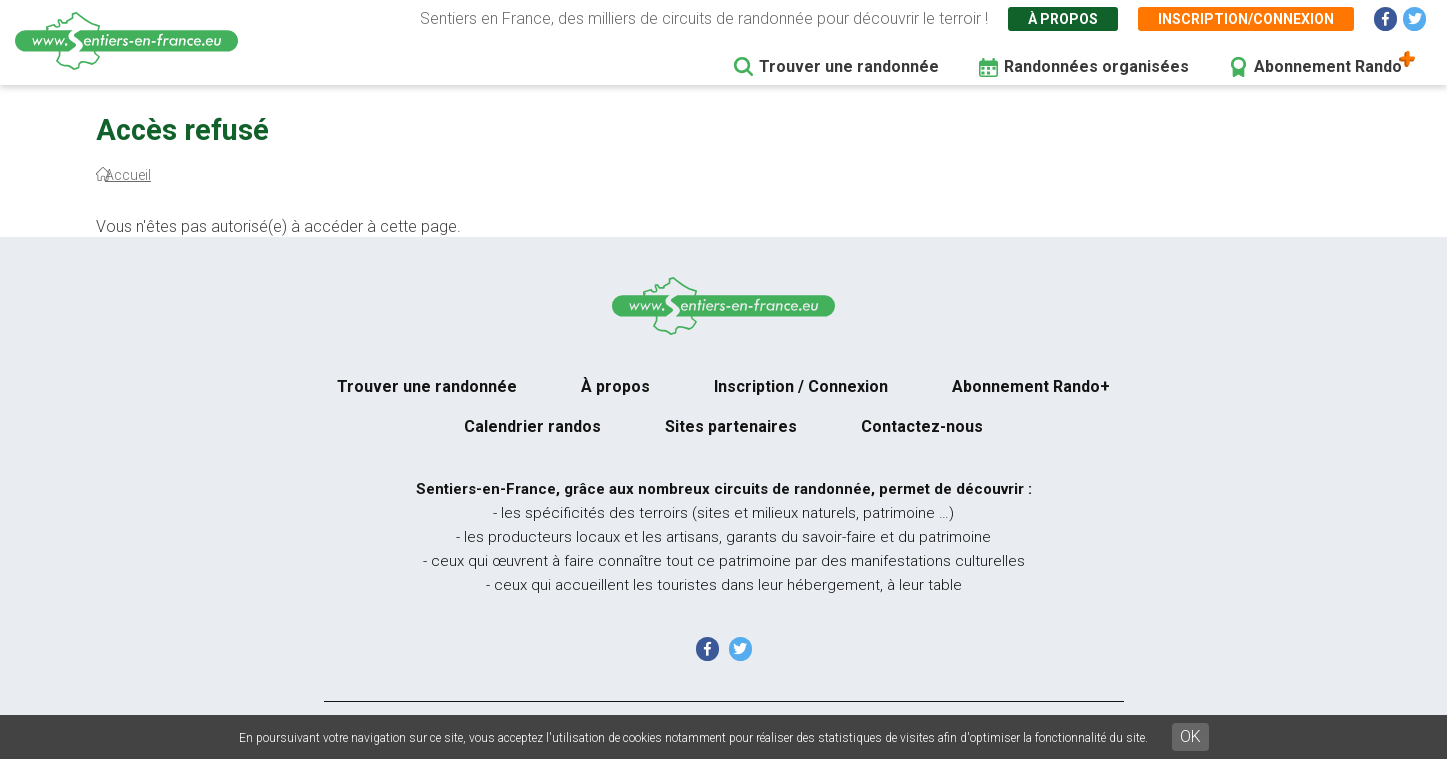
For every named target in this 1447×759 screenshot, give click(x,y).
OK (1190, 736)
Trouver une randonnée (849, 66)
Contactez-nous (922, 426)
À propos (1063, 19)
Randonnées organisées (1096, 66)
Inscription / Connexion (801, 386)
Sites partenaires (731, 426)
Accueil (128, 175)
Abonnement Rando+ (1031, 386)
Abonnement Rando (1328, 66)
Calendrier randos (532, 426)
